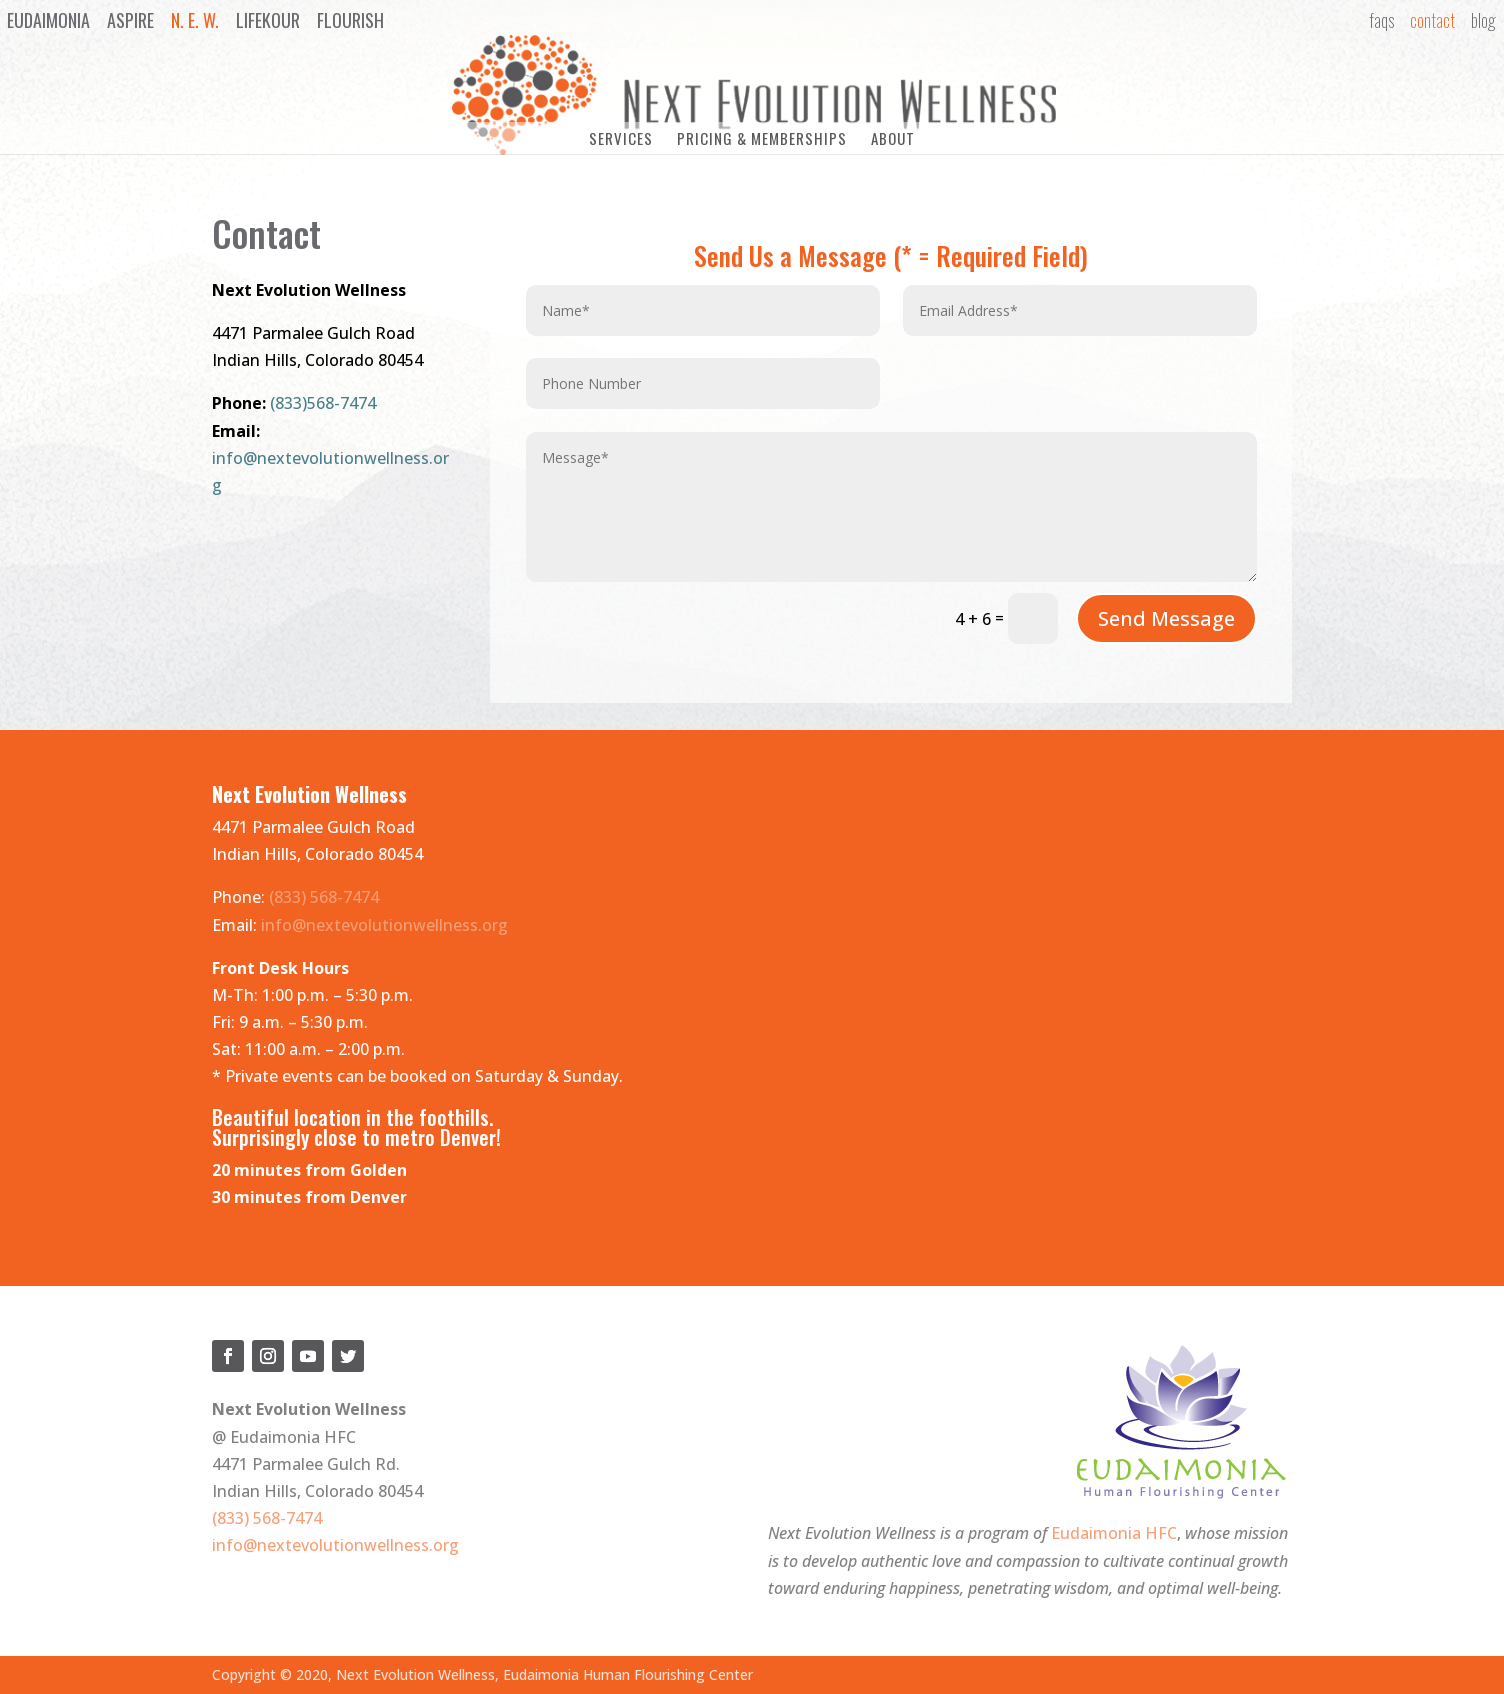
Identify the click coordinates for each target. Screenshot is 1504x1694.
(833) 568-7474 (324, 894)
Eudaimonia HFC (1114, 1530)
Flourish (350, 20)
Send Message (1166, 614)
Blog (1483, 20)
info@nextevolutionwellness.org (384, 921)
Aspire (130, 20)
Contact (1432, 20)
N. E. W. (195, 20)
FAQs (1381, 20)
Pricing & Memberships (762, 138)
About (893, 138)
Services (621, 138)
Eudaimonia (48, 20)
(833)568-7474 (323, 400)
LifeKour (268, 20)
